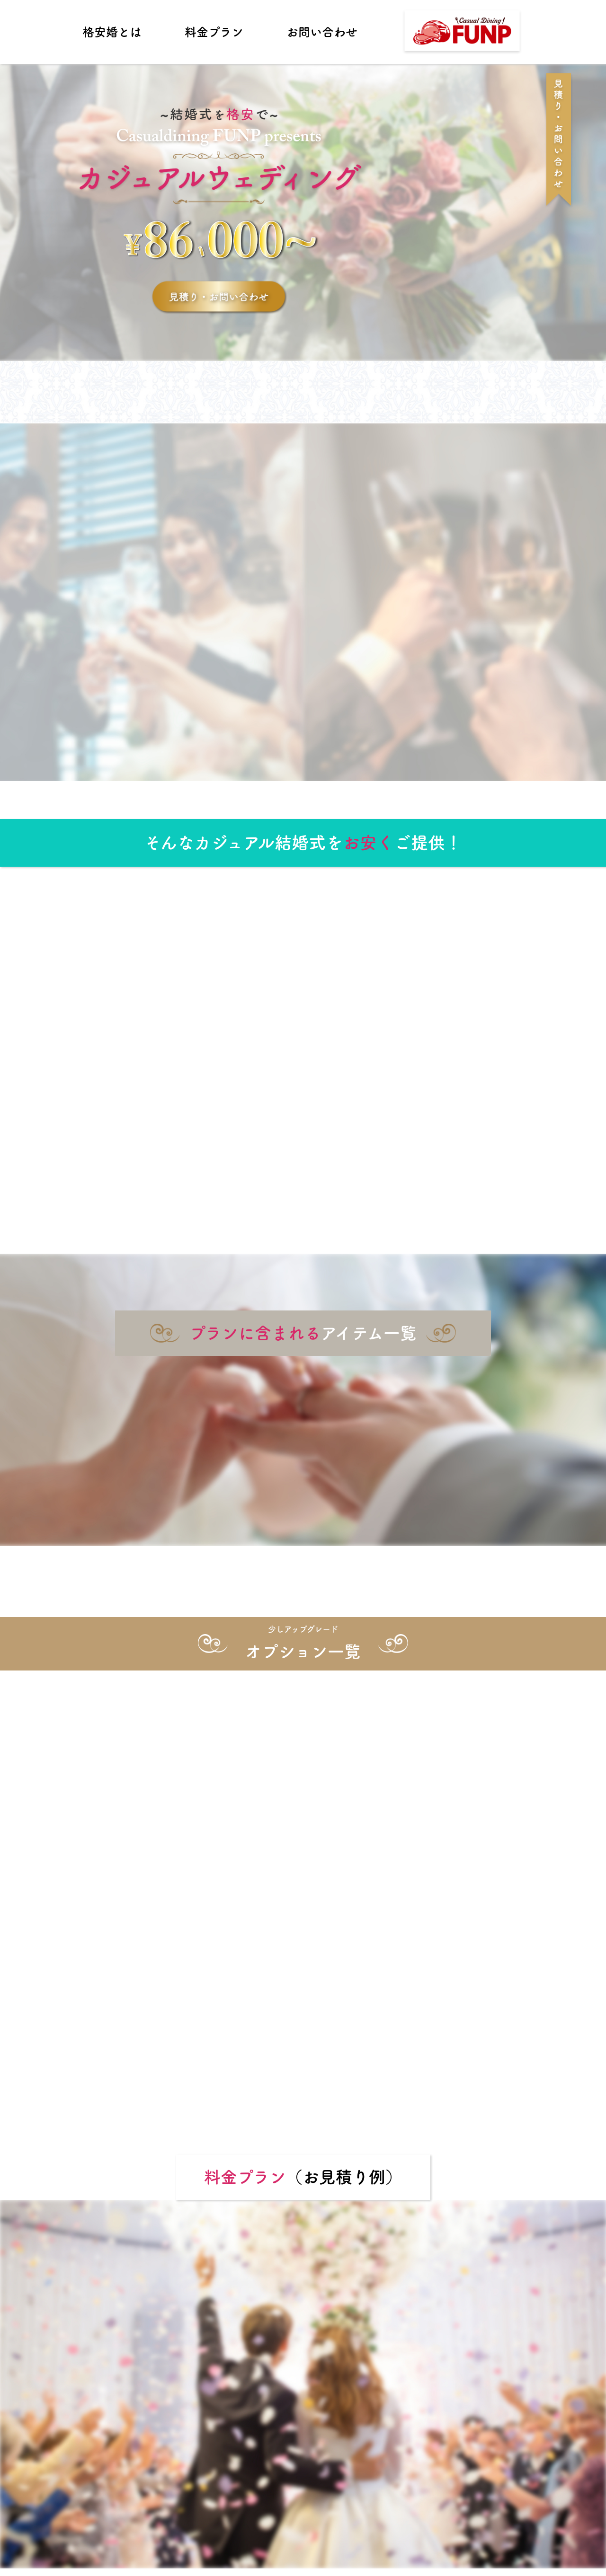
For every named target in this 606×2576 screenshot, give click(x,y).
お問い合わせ (321, 32)
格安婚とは (112, 32)
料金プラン (214, 32)
